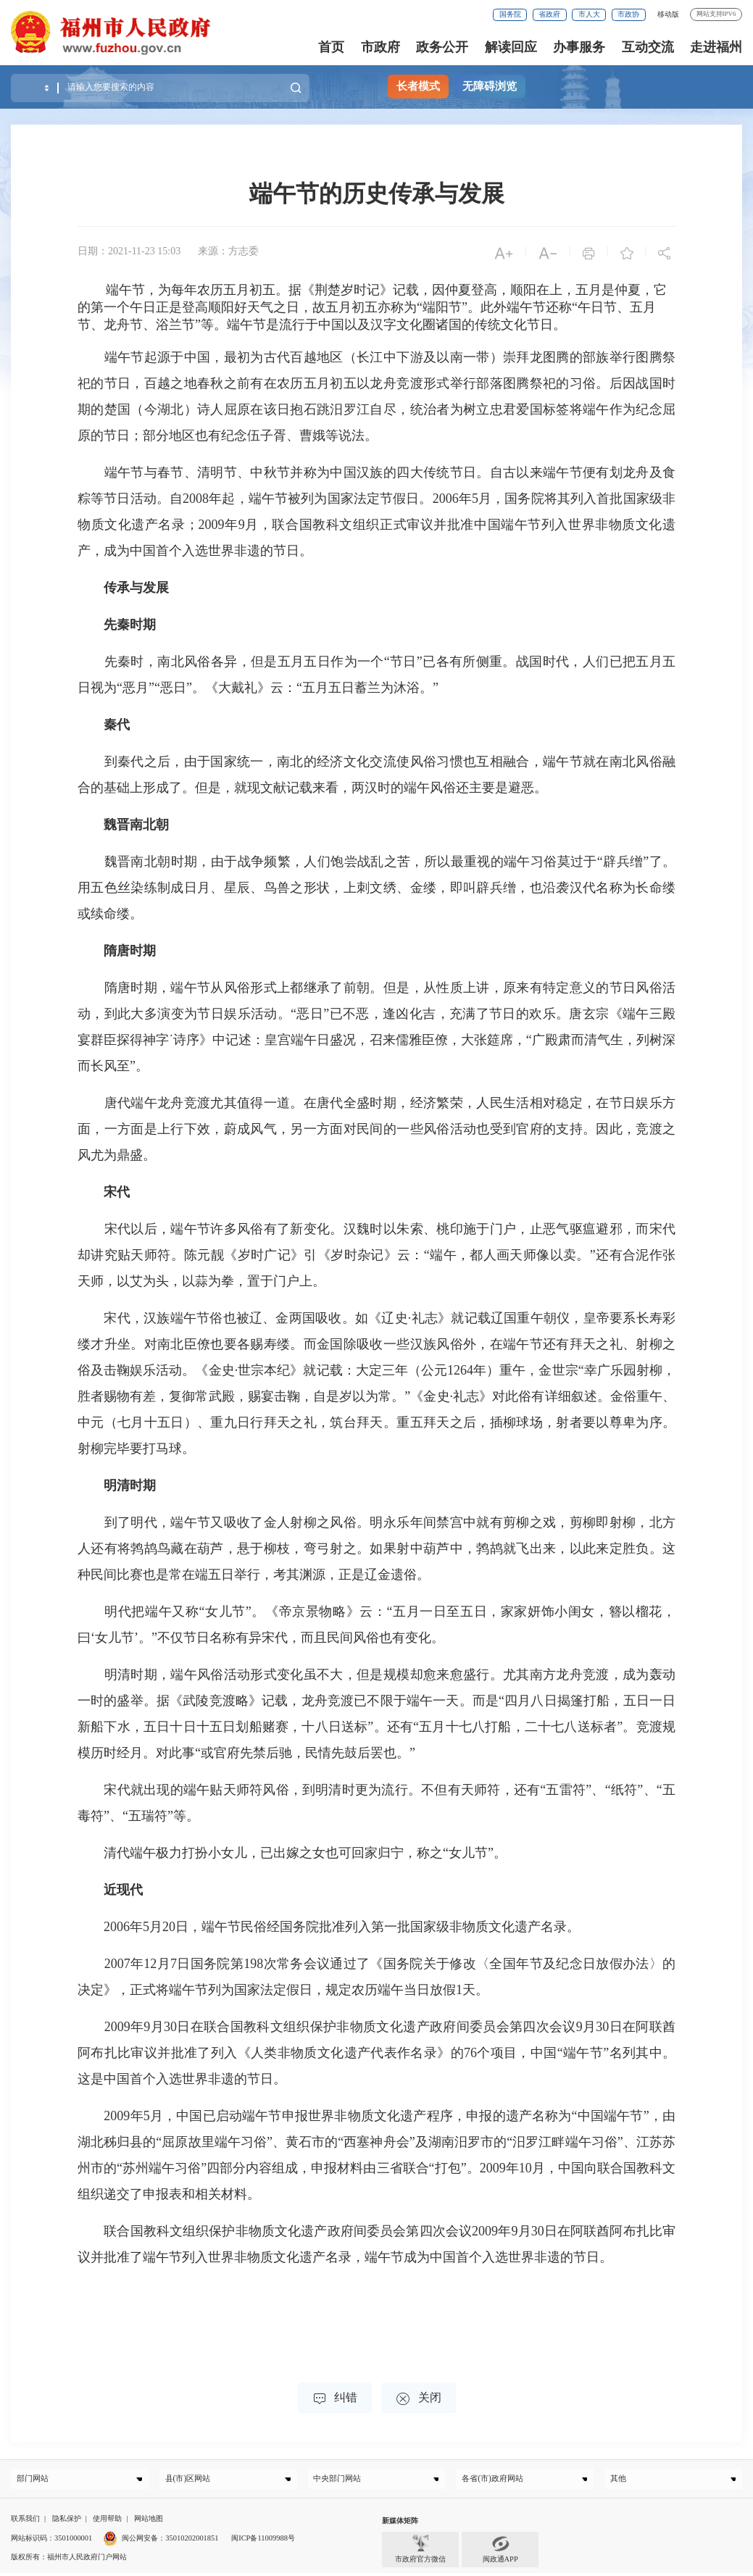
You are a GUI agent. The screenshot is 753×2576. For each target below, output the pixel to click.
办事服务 (579, 47)
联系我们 (25, 2521)
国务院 (510, 14)
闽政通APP (500, 2552)
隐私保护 (66, 2521)
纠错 (334, 2398)
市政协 (628, 14)
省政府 (549, 14)
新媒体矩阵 (400, 2523)
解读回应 (511, 47)
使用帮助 (107, 2521)
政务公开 (442, 47)
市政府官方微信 (420, 2552)
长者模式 (418, 86)
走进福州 (716, 47)
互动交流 (648, 47)
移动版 (668, 14)
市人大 (589, 14)
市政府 (380, 47)
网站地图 (148, 2521)
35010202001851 (191, 2541)
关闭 (418, 2398)
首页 (331, 47)
